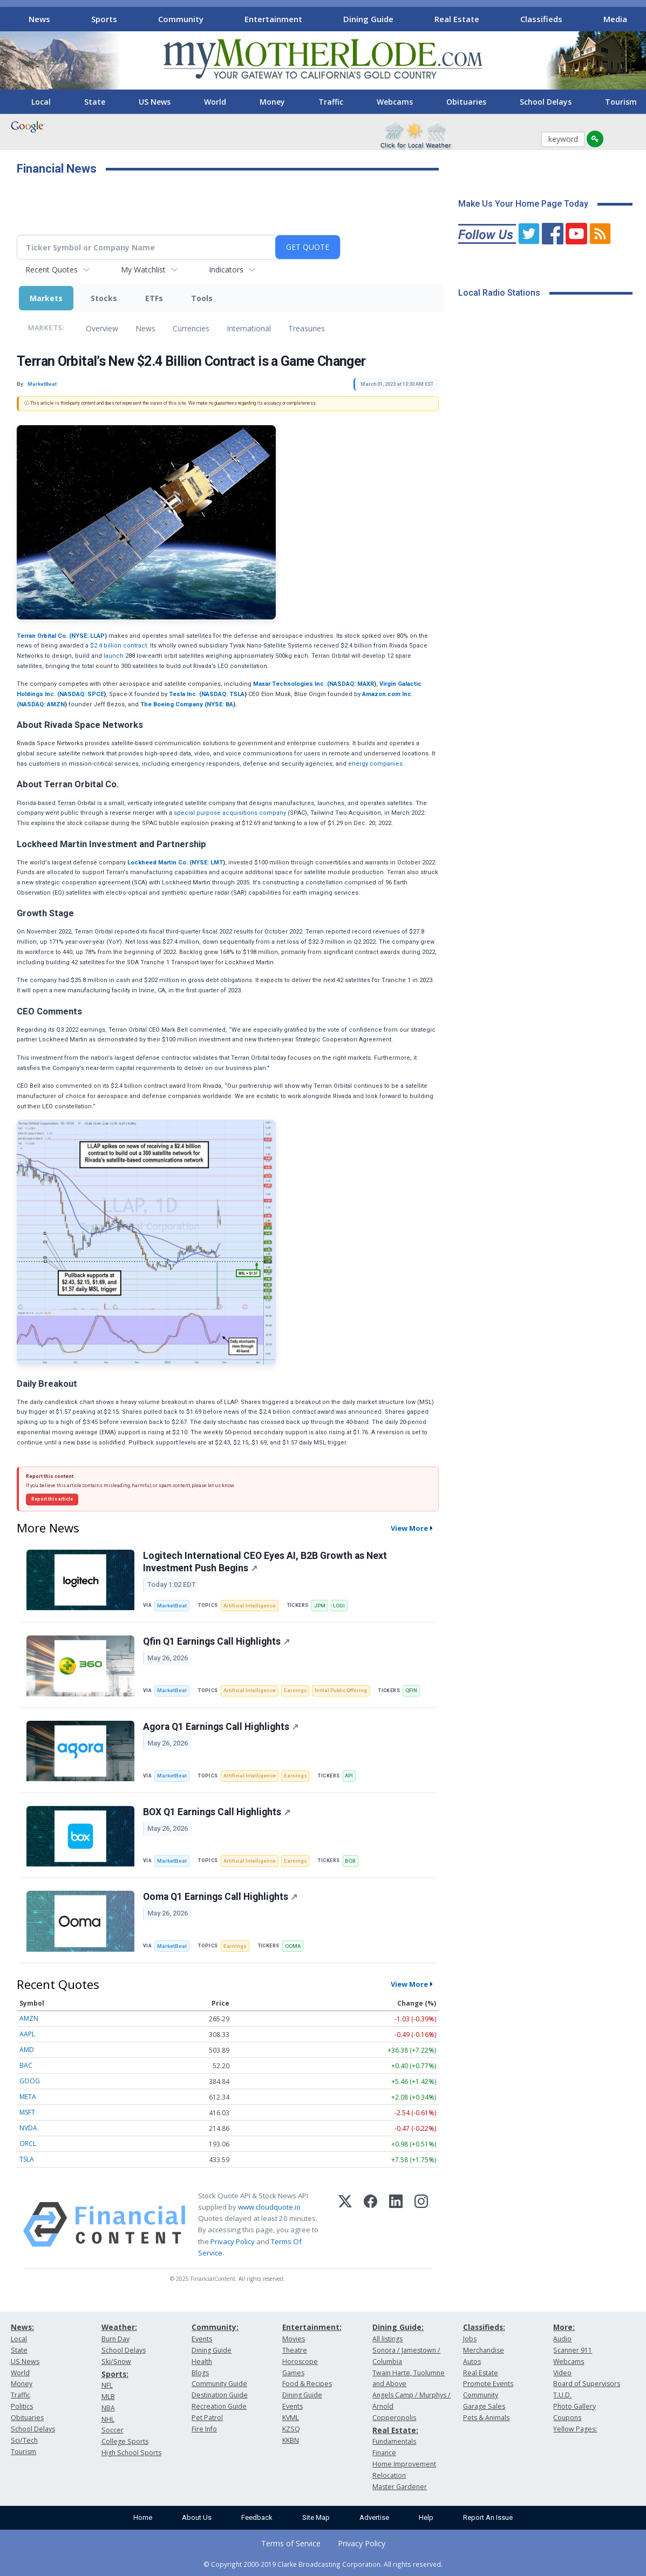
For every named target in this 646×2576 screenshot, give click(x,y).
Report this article (52, 1499)
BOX (350, 1861)
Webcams (395, 102)
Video (562, 2372)
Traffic (330, 102)
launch (114, 655)
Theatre (294, 2350)
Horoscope (300, 2361)
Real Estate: (395, 2430)
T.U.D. (562, 2395)
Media (615, 18)
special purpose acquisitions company (230, 812)
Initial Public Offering (341, 1690)
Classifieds (541, 18)
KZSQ (291, 2429)
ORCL (27, 2143)
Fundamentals (394, 2441)
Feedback (257, 2517)
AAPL (27, 2034)
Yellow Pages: (575, 2429)
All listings (387, 2338)
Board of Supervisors (586, 2383)
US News (155, 102)
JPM (319, 1606)
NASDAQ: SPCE (81, 694)
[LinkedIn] (396, 2224)
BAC (25, 2065)
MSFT (27, 2112)
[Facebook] (370, 2224)
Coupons (567, 2417)
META (27, 2096)
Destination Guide (220, 2395)
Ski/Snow (116, 2361)
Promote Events (488, 2383)
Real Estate (456, 18)
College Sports (124, 2441)
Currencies (191, 328)
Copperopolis (394, 2417)
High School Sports (131, 2452)
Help (426, 2517)
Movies (293, 2338)
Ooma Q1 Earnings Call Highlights (220, 1896)
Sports (104, 18)
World (215, 102)
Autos (472, 2361)
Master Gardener (399, 2486)
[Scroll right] (630, 17)
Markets (46, 298)
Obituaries (466, 102)
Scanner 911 (572, 2350)
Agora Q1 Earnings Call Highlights (220, 1726)
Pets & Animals (486, 2417)
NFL (107, 2385)
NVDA (28, 2127)
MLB (108, 2396)
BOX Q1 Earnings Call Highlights (216, 1812)
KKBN (290, 2440)
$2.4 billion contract (118, 645)
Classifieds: (484, 2327)
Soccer (112, 2430)
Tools (202, 298)
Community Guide (219, 2383)
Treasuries (306, 328)
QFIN (411, 1690)
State (94, 102)
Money (272, 102)
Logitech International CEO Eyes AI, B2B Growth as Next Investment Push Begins (265, 1561)
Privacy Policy (232, 2241)
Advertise (374, 2517)
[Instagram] (421, 2224)
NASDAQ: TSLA (222, 694)
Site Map (316, 2517)
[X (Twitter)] (345, 2224)
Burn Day (115, 2338)
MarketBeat (172, 1606)
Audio (562, 2338)
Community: (215, 2327)
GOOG (29, 2081)
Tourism (23, 2451)
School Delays (546, 102)
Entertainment (273, 18)
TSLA (26, 2159)
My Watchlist (143, 269)
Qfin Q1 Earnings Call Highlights (216, 1641)
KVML (290, 2417)
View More (409, 1528)
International (249, 328)
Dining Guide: (398, 2327)
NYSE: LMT (207, 862)
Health (202, 2361)
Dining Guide (368, 18)
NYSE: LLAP (88, 635)
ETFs (154, 298)
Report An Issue (488, 2517)
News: (22, 2327)
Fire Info (204, 2429)
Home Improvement (404, 2464)
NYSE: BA (220, 704)
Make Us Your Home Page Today (523, 204)
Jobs (470, 2338)
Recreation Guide (219, 2406)
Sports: (114, 2374)
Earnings (295, 1690)
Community (180, 18)
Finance (384, 2452)
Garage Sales (484, 2406)
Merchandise (483, 2350)
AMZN (28, 2018)
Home (142, 2517)
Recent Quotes (51, 269)
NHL (107, 2419)
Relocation (389, 2475)
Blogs (200, 2372)
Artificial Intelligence (249, 1606)
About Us (197, 2517)
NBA (108, 2408)
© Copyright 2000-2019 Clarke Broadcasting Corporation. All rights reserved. (323, 2564)
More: (564, 2327)
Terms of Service (291, 2543)
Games (293, 2372)
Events (202, 2338)
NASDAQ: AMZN (42, 704)
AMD (26, 2049)
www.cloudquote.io (269, 2207)
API (349, 1775)
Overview (102, 328)
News (39, 18)
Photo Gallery (574, 2406)
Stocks (104, 298)
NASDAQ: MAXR (351, 683)
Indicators (226, 269)
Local (41, 102)
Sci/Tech (24, 2440)
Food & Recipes (307, 2383)
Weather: (119, 2327)
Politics (22, 2406)
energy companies (375, 763)
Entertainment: (312, 2327)
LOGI (339, 1606)
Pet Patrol (207, 2417)
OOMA (293, 1946)
